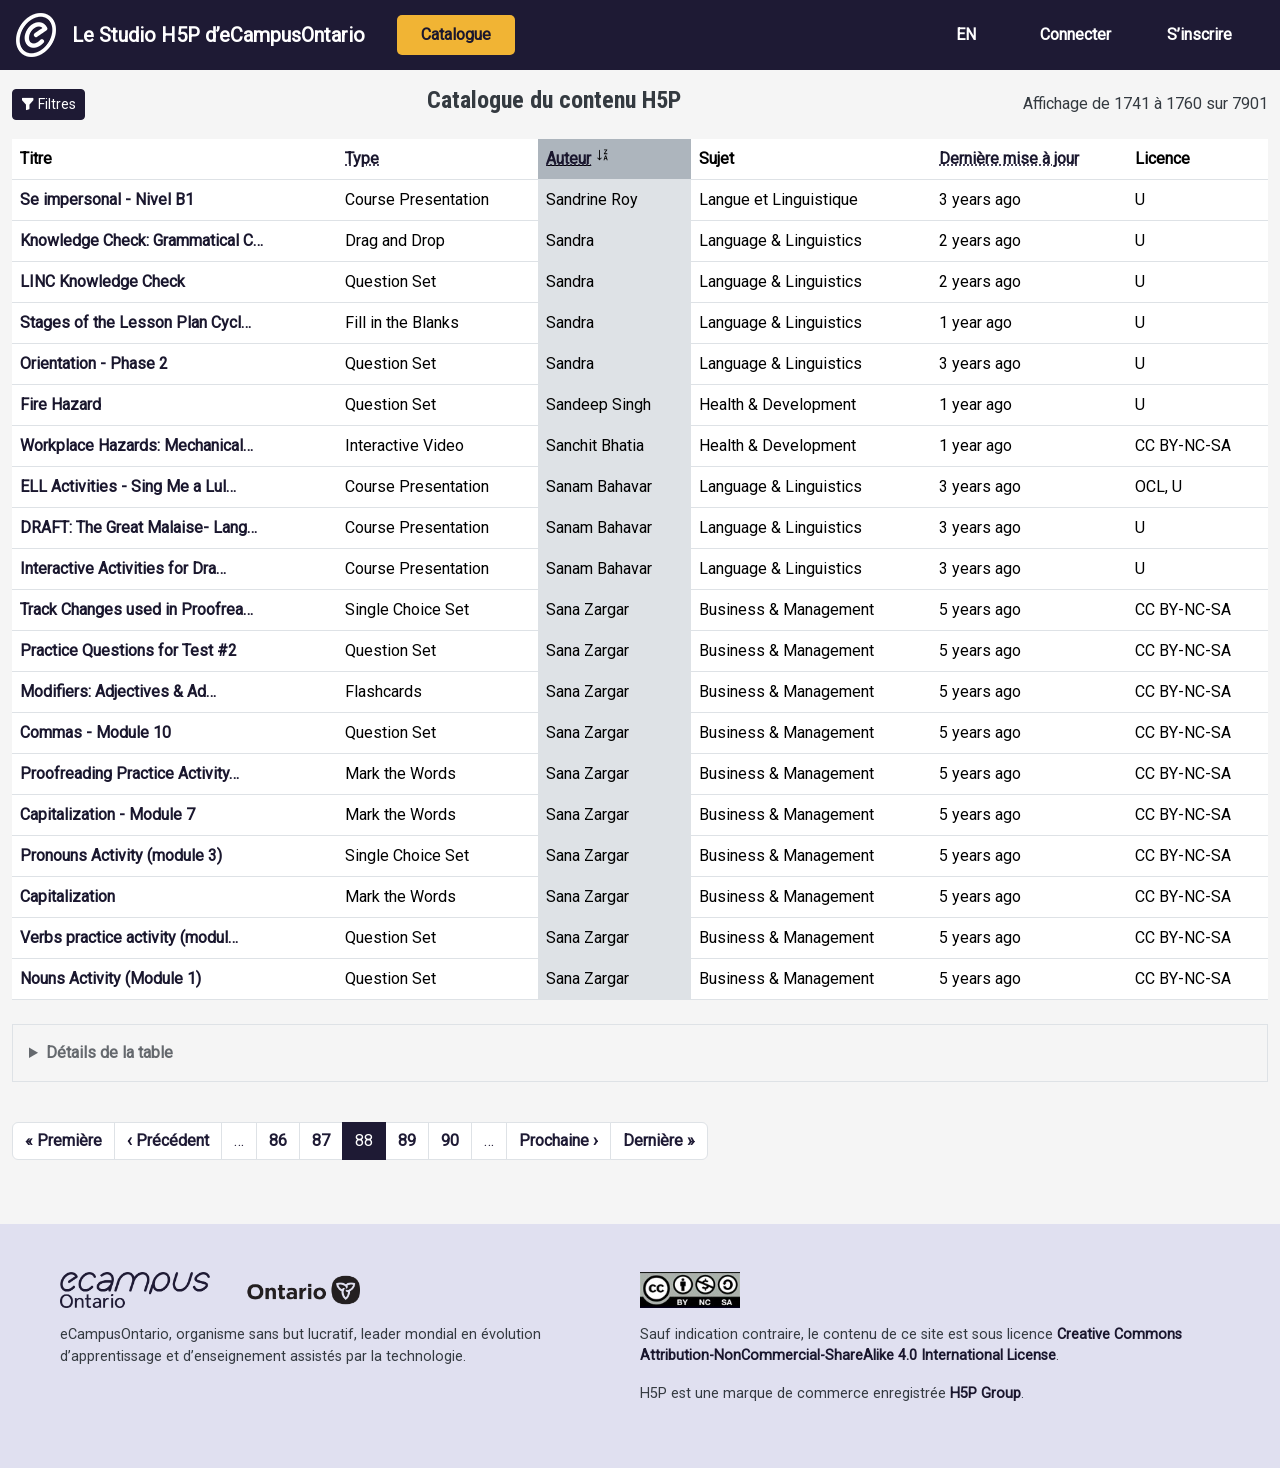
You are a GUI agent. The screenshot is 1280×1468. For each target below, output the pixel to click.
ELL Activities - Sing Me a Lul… (128, 486)
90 (450, 1140)
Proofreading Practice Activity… (129, 773)
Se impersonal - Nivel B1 (107, 199)
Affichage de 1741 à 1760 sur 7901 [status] (1145, 103)
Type (362, 158)
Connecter (1075, 34)
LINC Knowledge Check (102, 281)
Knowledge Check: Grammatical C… (141, 240)
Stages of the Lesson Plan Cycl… (135, 322)
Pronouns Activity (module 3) (121, 855)
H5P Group (985, 1393)
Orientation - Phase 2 (94, 363)
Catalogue (456, 34)
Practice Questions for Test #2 (128, 650)
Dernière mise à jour (1009, 158)
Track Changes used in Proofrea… (136, 609)
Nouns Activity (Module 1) (110, 978)
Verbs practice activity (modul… (129, 937)
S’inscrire (1199, 34)
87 (321, 1140)
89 (407, 1140)
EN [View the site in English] (966, 34)
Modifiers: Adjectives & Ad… (118, 691)
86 (278, 1140)
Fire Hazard (60, 404)
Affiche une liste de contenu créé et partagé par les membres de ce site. (640, 1053)
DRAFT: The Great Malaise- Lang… (138, 527)
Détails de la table (109, 1052)
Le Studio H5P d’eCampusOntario (190, 35)
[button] (48, 104)
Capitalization (67, 896)
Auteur (578, 158)
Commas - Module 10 (95, 732)
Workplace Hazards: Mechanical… (136, 445)
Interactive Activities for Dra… (123, 568)
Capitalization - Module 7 (107, 814)
